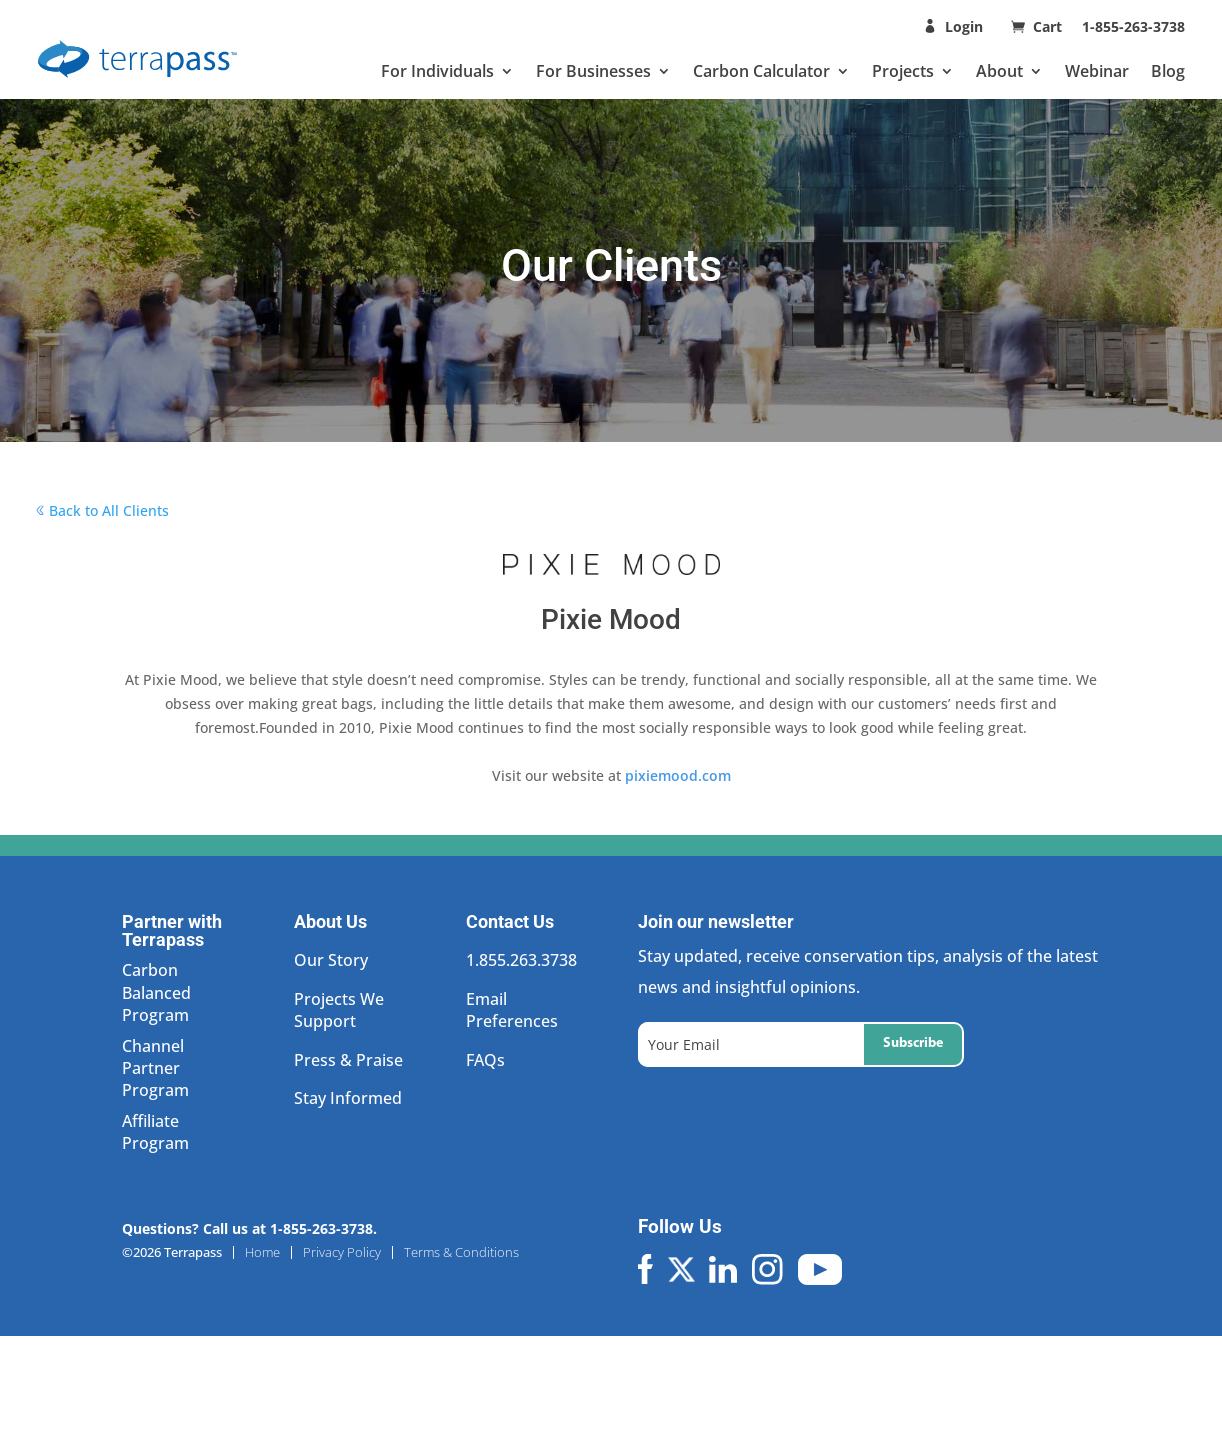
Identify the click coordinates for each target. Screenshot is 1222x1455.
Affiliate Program (155, 1132)
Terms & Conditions (461, 1252)
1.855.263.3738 (521, 960)
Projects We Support (339, 1010)
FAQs (485, 1060)
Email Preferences (512, 1010)
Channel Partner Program (155, 1068)
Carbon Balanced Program (156, 992)
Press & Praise (348, 1060)
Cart (1049, 26)
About (999, 71)
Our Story (331, 960)
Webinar (1097, 71)
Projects (903, 71)
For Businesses (593, 71)
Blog (1168, 71)
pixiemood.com (678, 775)
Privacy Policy (342, 1252)
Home (262, 1252)
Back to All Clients (109, 510)
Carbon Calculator (761, 71)
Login (964, 26)
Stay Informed (348, 1098)
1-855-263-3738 (1133, 26)
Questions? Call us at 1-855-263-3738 (247, 1228)
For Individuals (437, 71)
